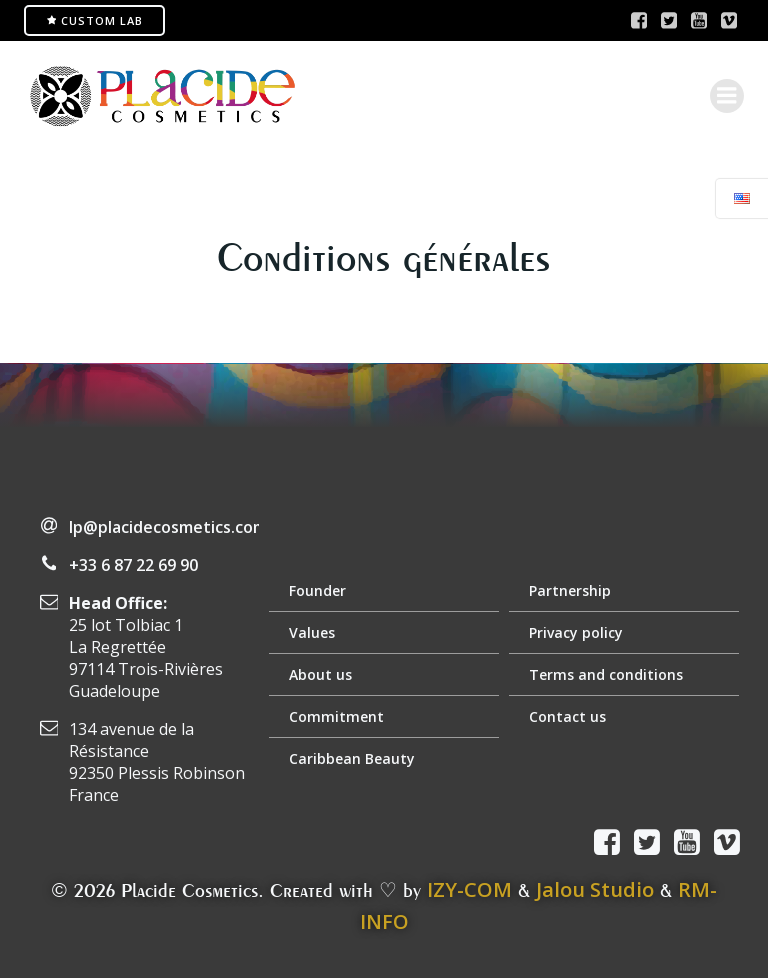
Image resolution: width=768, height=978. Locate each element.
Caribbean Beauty (352, 758)
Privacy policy (576, 632)
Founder (317, 590)
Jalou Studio (595, 889)
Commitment (336, 716)
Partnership (570, 590)
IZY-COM (469, 889)
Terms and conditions (606, 674)
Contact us (567, 716)
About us (320, 674)
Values (312, 632)
